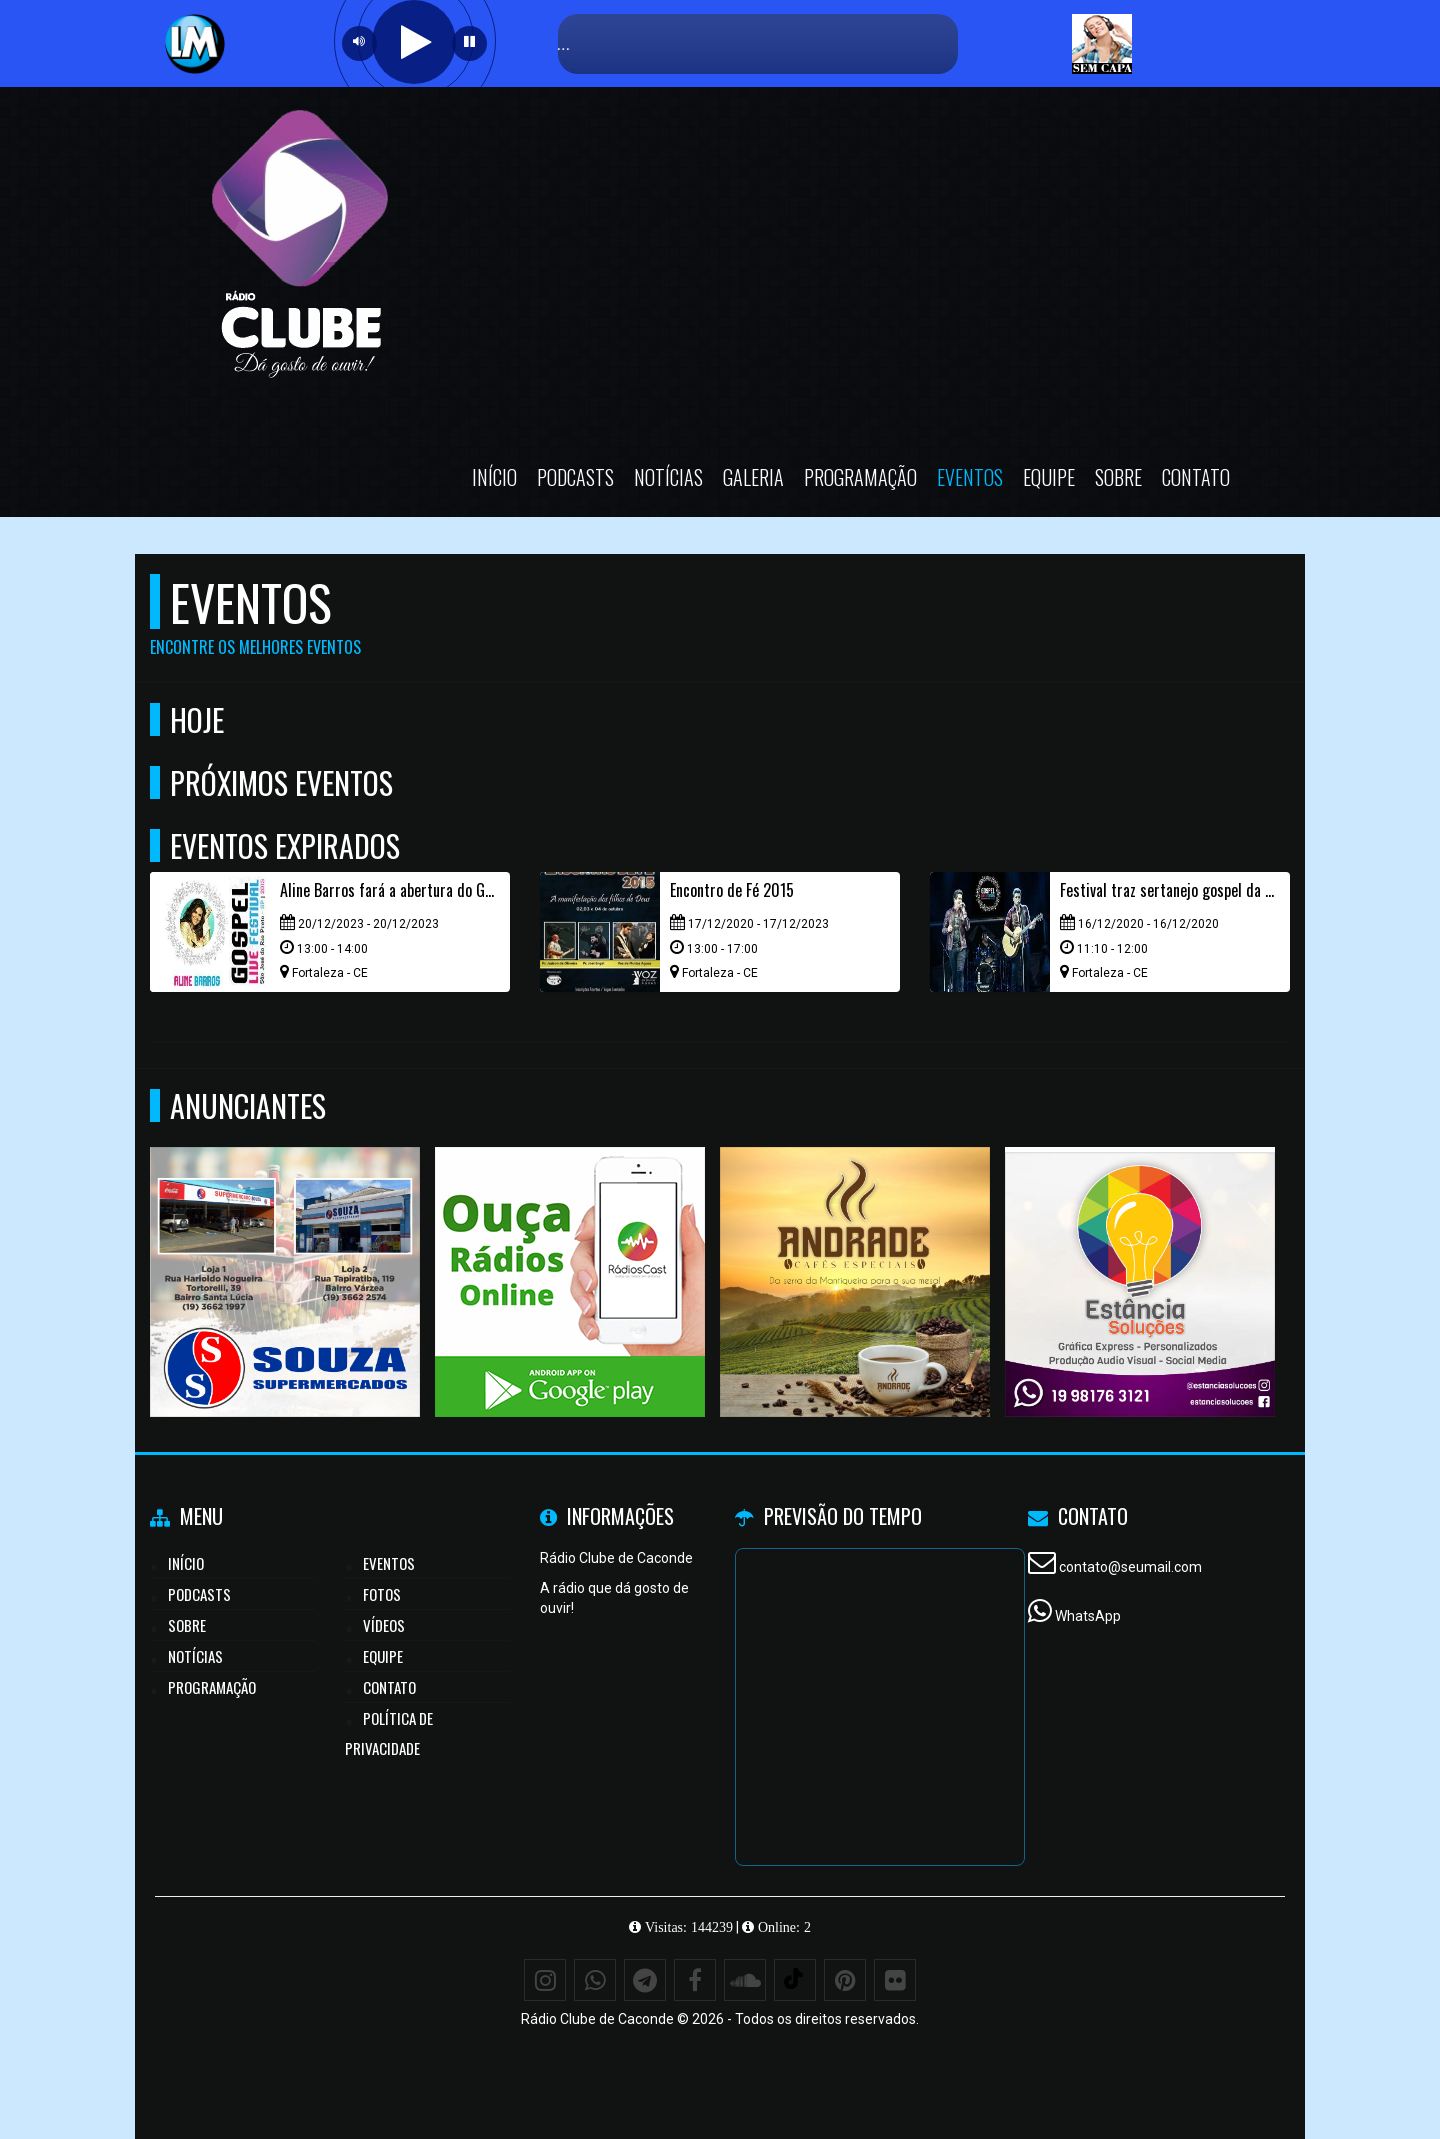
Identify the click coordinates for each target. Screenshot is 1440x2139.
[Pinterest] (845, 1980)
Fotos (382, 1594)
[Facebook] (695, 1980)
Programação (860, 477)
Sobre (1118, 477)
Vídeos (384, 1625)
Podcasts (575, 477)
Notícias (668, 477)
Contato (1196, 477)
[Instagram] (545, 1980)
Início (494, 477)
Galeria (753, 477)
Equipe (1049, 477)
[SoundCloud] (745, 1980)
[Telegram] (645, 1980)
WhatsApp (1088, 1616)
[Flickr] (895, 1980)
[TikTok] (795, 1980)
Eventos (970, 477)
